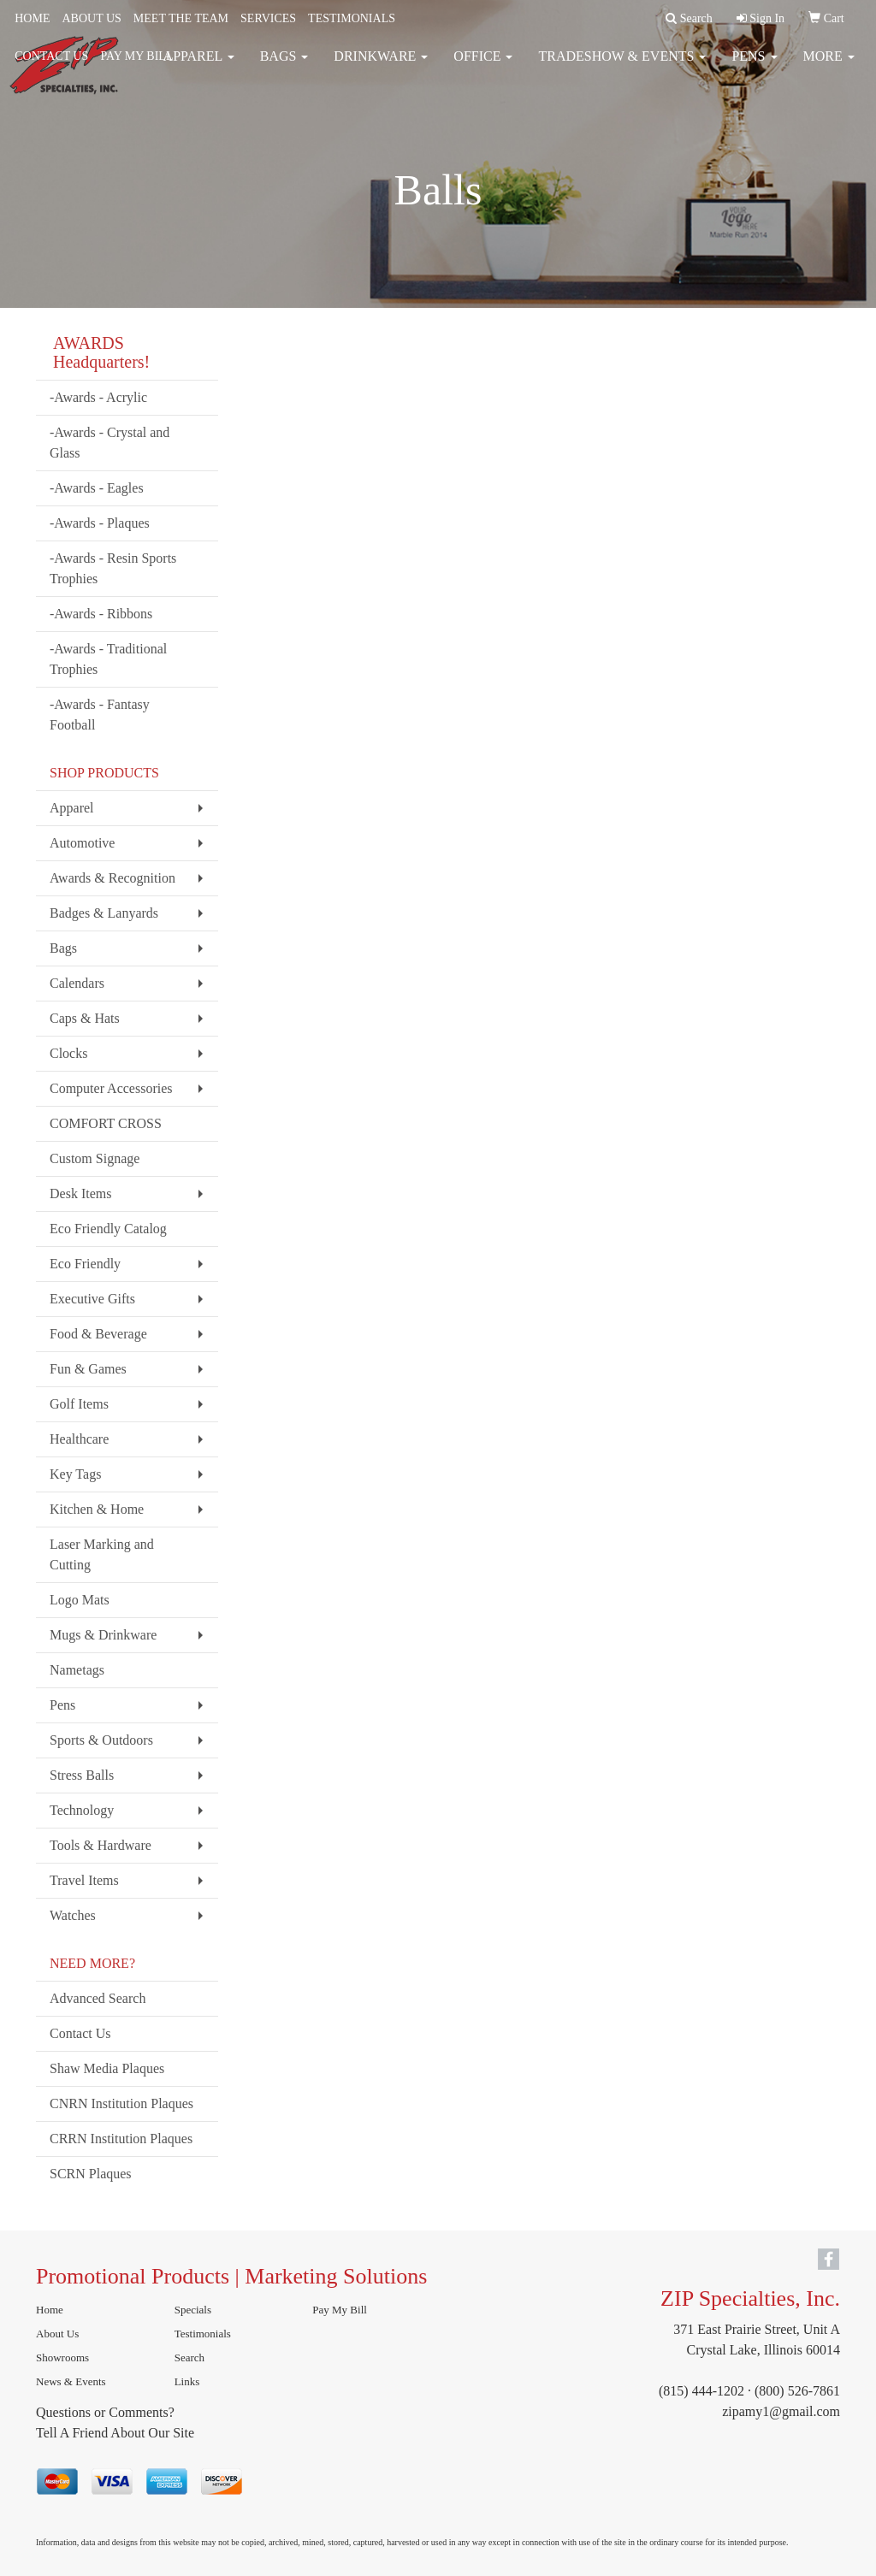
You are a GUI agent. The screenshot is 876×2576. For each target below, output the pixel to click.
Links (187, 2381)
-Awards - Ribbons (101, 613)
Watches (73, 1915)
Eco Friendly (85, 1263)
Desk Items (80, 1193)
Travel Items (84, 1880)
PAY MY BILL (136, 56)
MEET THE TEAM (180, 18)
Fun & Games (88, 1369)
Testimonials (203, 2333)
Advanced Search (97, 1998)
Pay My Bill (339, 2309)
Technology (82, 1810)
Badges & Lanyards (104, 913)
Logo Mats (80, 1599)
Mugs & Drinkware (103, 1635)
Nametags (77, 1670)
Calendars (77, 983)
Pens (62, 1705)
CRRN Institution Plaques (121, 2138)
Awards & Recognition (112, 878)
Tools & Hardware (100, 1845)
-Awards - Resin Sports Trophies (113, 568)
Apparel (72, 808)
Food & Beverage (98, 1333)
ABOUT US (91, 18)
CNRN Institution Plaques (121, 2103)
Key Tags (75, 1474)
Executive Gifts (92, 1298)
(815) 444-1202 (701, 2391)
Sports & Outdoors (101, 1740)
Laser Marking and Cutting (102, 1554)
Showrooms (62, 2357)
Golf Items (79, 1404)
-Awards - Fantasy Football (100, 714)
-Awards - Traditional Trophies (108, 658)
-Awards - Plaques (100, 523)
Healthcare (79, 1439)
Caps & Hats (85, 1018)
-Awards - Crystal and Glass (109, 442)
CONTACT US (51, 56)
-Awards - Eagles (97, 488)
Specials (193, 2309)
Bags (63, 948)
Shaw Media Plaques (107, 2068)
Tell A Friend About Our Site (115, 2432)
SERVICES (268, 18)
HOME (32, 18)
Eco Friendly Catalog (108, 1228)
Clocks (68, 1053)
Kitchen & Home (97, 1509)
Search (189, 2357)
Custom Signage (94, 1158)
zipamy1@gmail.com (781, 2411)
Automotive (82, 843)
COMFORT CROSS (106, 1123)
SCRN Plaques (91, 2173)
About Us (57, 2333)
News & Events (71, 2381)
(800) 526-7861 (797, 2391)
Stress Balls (82, 1775)
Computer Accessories (111, 1088)
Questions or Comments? (105, 2412)
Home (49, 2309)
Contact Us (80, 2033)
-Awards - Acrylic (98, 397)
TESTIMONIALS (351, 18)
